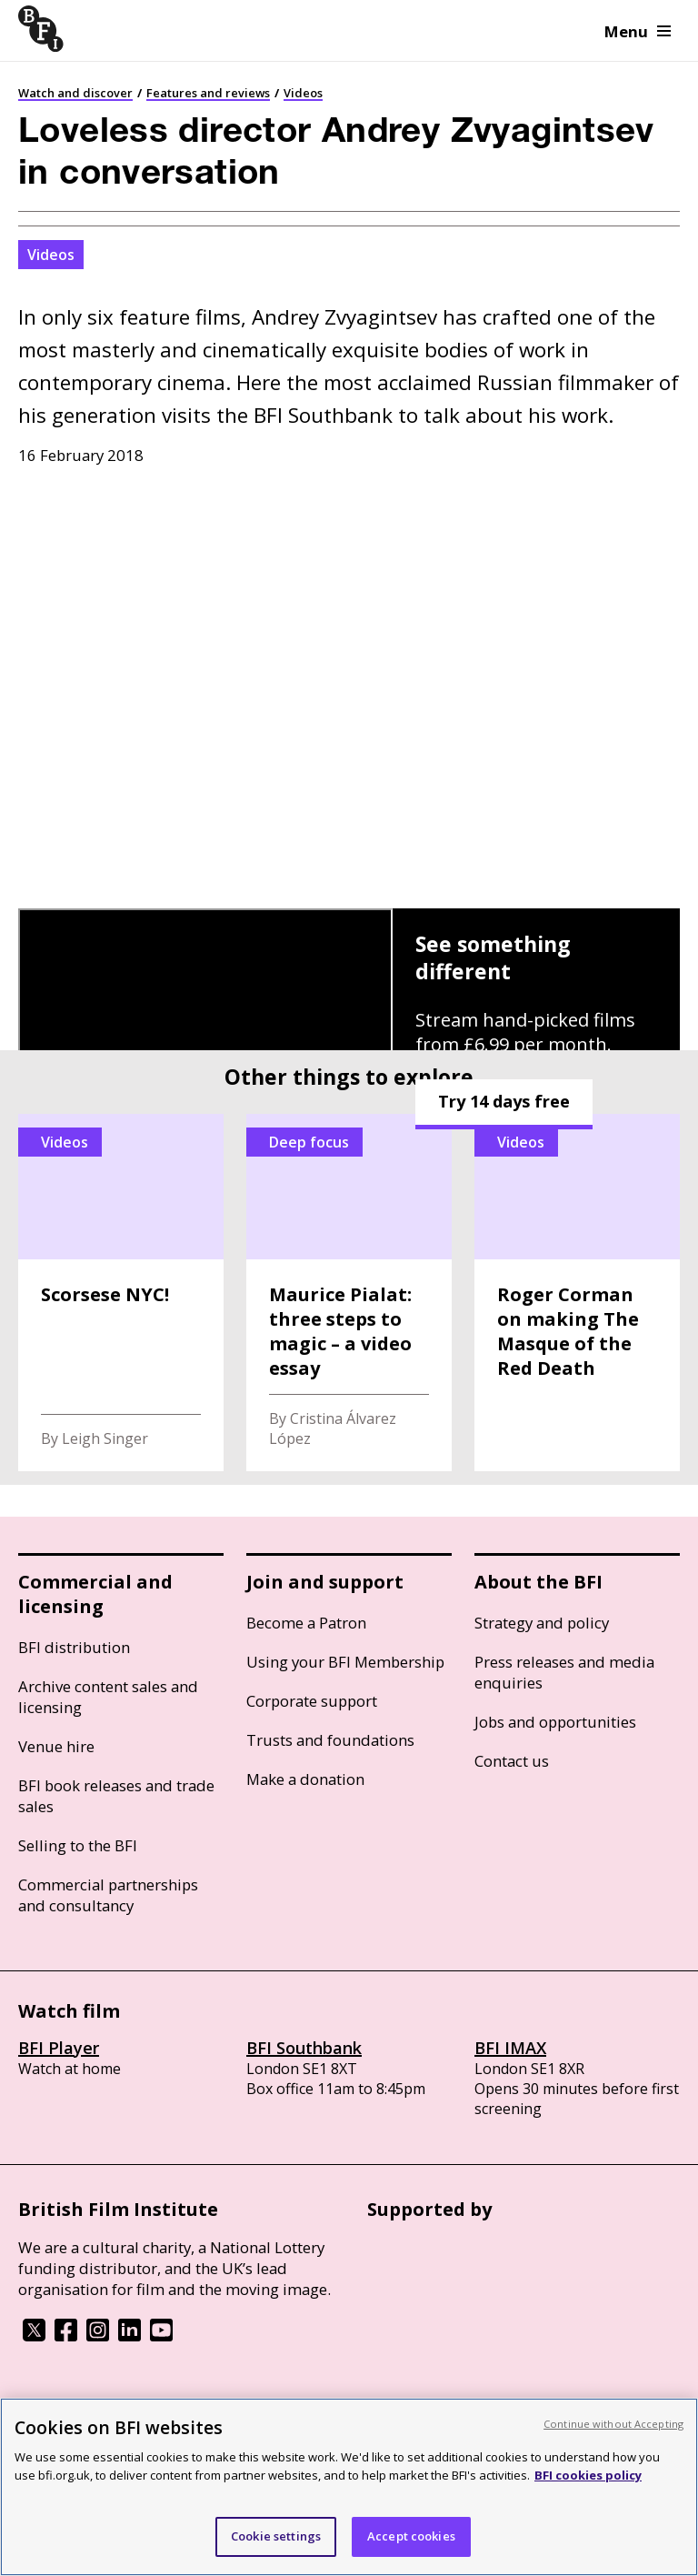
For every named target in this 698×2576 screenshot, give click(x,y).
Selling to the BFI (77, 1845)
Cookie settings (276, 2536)
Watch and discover (75, 93)
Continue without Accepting (613, 2424)
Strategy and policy (541, 1622)
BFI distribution (74, 1647)
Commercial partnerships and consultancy (108, 1895)
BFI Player (58, 2048)
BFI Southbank (304, 2048)
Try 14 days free (504, 1101)
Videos (303, 93)
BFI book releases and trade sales (116, 1796)
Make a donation (305, 1779)
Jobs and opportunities (555, 1721)
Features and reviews (208, 93)
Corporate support (311, 1700)
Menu (637, 31)
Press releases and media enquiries (564, 1672)
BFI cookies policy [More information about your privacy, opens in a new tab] (588, 2475)
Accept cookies (411, 2536)
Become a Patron (306, 1622)
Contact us (511, 1760)
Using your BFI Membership (345, 1661)
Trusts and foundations (330, 1739)
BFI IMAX (510, 2048)
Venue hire (56, 1746)
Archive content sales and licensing (108, 1697)
